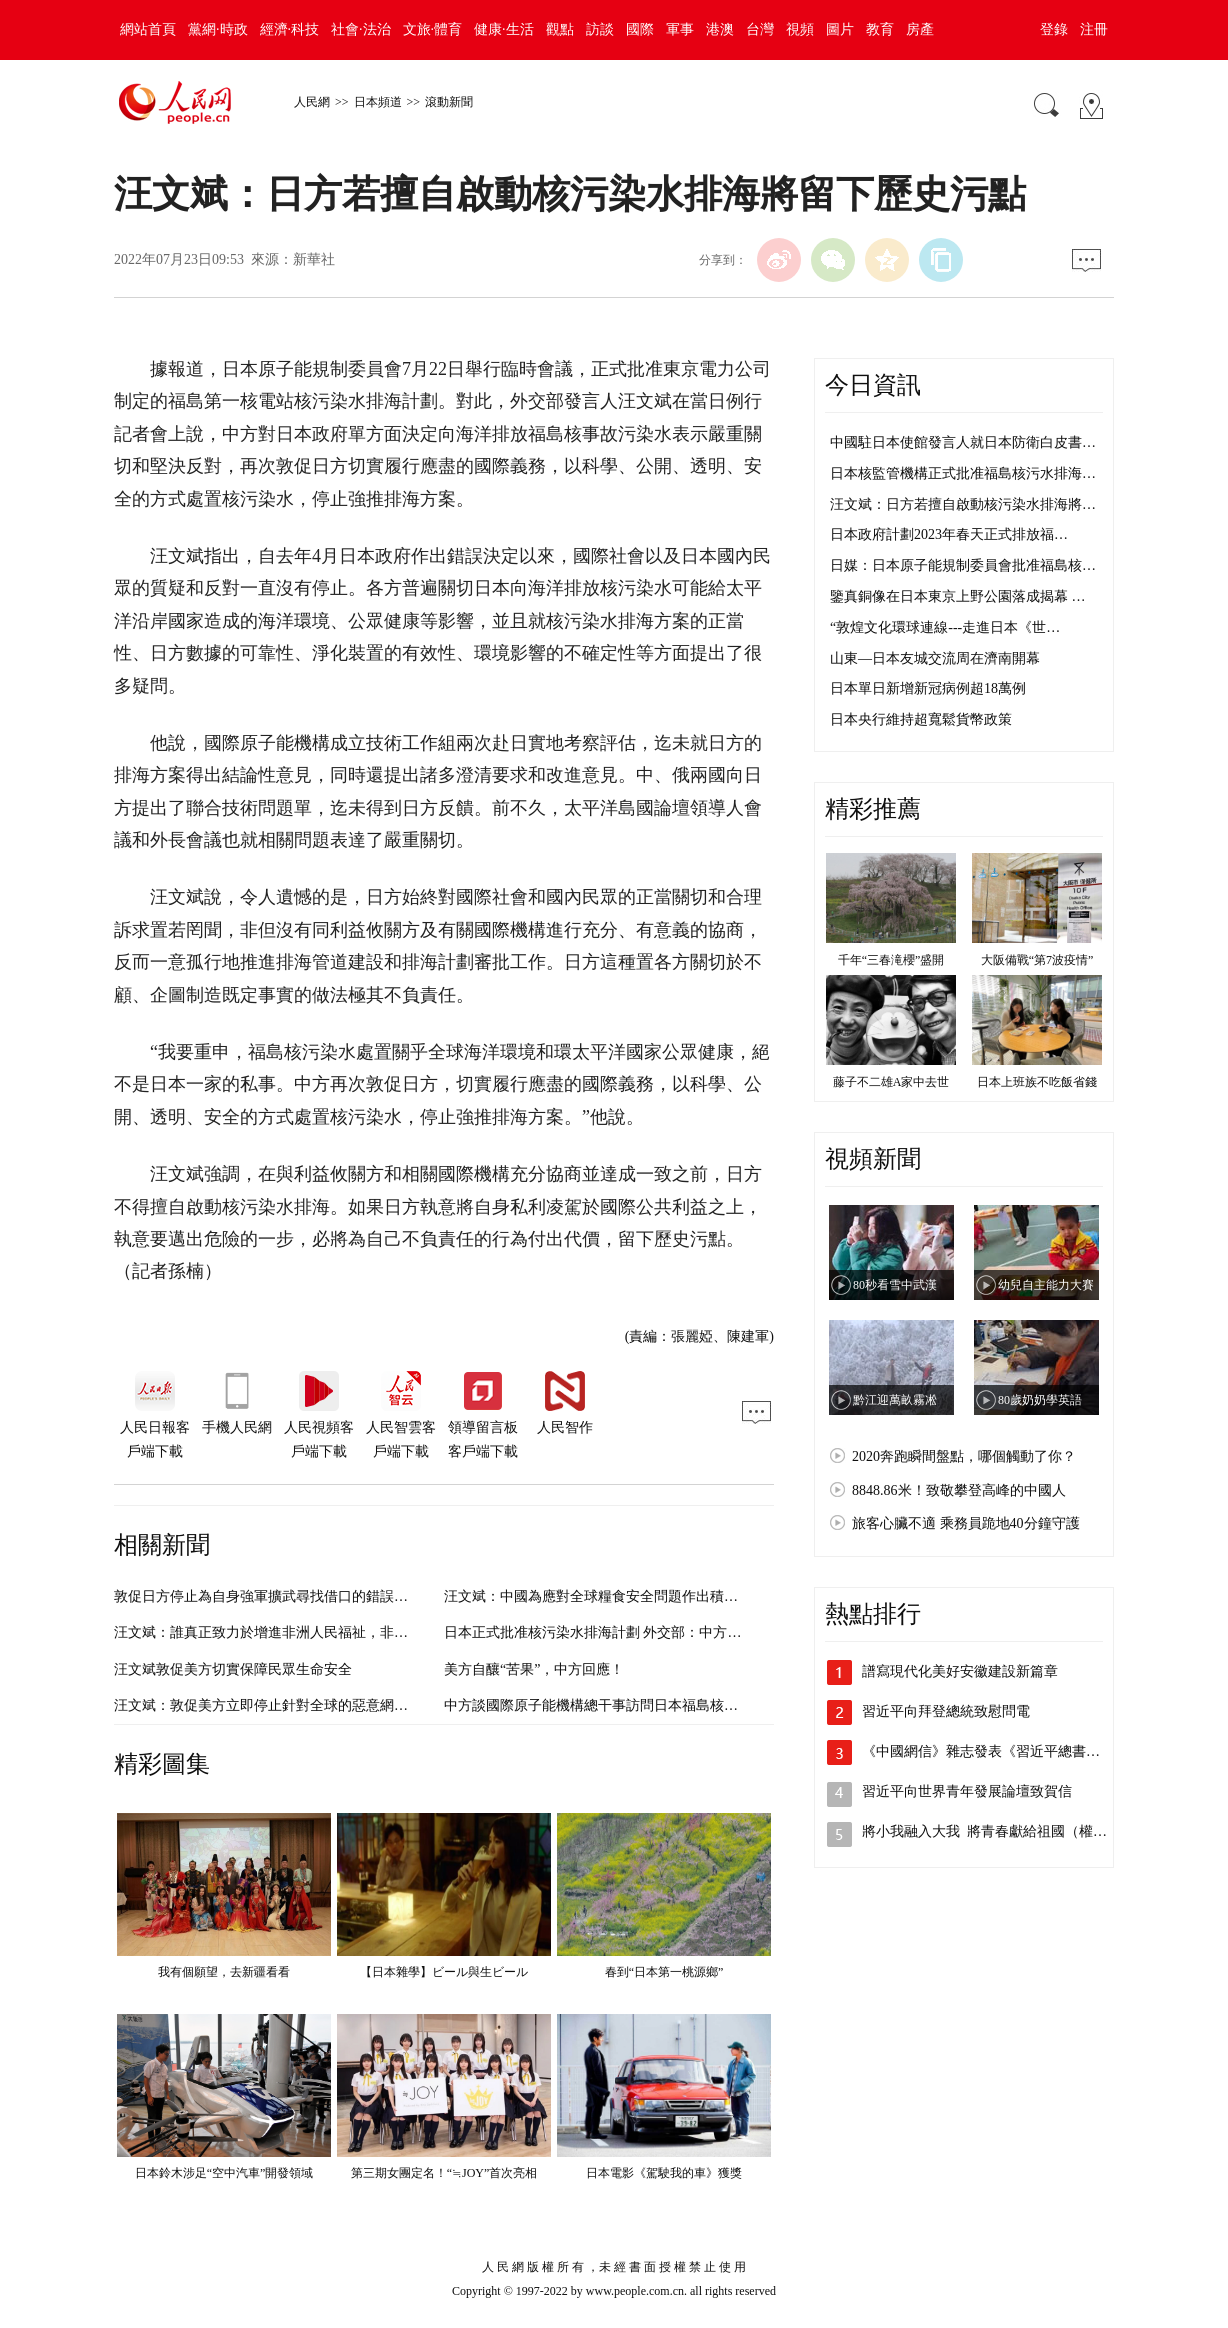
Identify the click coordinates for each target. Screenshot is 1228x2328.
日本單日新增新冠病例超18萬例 (928, 688)
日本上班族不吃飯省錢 (1037, 1082)
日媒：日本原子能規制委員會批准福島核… (963, 565)
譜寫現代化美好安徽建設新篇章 (960, 1671)
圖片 (840, 29)
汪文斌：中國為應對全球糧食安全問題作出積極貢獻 (605, 1596)
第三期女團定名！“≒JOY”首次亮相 (444, 2173)
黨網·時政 (218, 29)
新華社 (314, 259)
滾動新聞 (449, 102)
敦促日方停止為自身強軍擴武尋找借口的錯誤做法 (268, 1596)
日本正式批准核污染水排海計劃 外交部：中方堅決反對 (614, 1632)
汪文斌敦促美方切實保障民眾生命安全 (233, 1669)
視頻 (800, 29)
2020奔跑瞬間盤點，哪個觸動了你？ (964, 1456)
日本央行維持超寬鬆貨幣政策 (921, 719)
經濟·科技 (290, 29)
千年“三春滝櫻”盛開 (891, 960)
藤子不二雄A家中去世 (891, 1082)
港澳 (720, 29)
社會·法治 (361, 29)
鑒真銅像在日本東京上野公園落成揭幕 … (958, 596)
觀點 (560, 29)
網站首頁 (148, 29)
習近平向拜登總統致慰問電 (946, 1711)
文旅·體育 (433, 29)
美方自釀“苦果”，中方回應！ (534, 1669)
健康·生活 (504, 29)
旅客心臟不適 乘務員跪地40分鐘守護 (966, 1523)
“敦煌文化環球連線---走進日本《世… (945, 627)
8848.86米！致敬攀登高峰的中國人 (959, 1490)
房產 (920, 29)
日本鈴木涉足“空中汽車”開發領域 (224, 2173)
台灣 (760, 29)
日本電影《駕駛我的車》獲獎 (664, 2173)
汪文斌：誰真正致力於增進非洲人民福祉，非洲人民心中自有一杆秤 (324, 1632)
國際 (640, 29)
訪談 (600, 29)
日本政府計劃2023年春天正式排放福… (949, 534)
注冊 (1094, 29)
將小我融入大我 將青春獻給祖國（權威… (991, 1831)
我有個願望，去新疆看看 (224, 1972)
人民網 (312, 102)
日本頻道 (378, 102)
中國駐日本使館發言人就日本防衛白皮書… (963, 442)
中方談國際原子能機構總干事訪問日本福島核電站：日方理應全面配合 (661, 1705)
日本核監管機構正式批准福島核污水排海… (963, 473)
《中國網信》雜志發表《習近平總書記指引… (1002, 1751)
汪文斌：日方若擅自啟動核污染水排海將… (963, 504)
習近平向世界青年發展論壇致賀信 (967, 1791)
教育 (880, 29)
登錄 (1054, 29)
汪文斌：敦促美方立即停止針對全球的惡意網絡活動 (275, 1705)
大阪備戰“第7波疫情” (1037, 960)
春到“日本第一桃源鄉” (664, 1972)
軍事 (680, 29)
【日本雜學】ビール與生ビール (444, 1972)
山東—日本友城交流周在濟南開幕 (935, 658)
